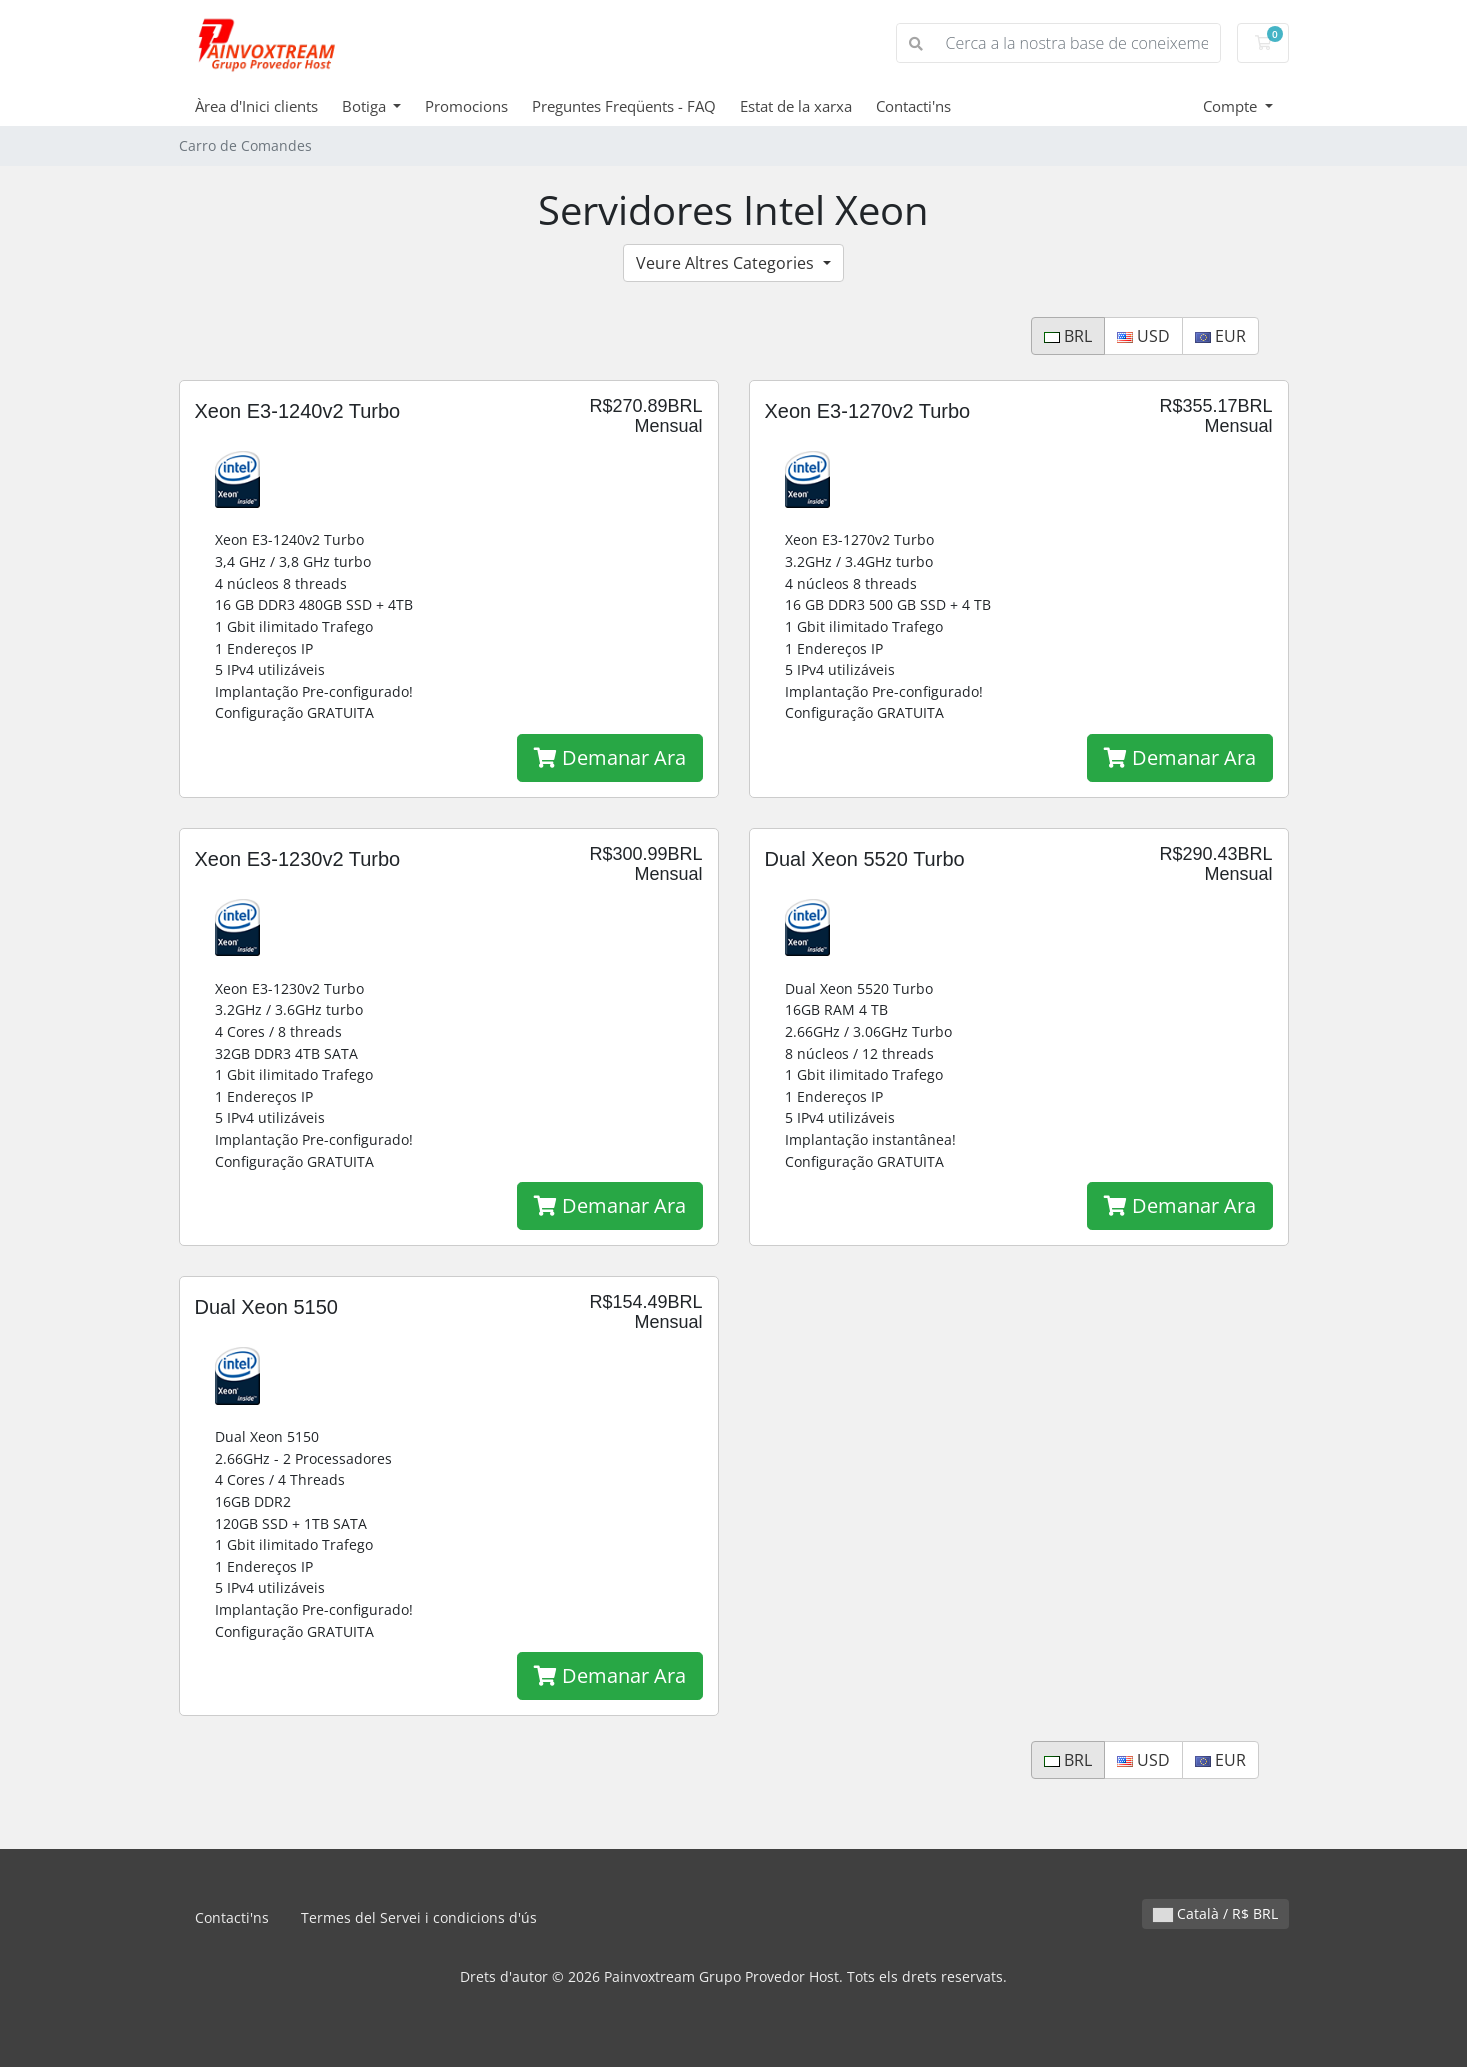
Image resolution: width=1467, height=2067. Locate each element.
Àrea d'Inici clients (256, 106)
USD (1143, 336)
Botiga (366, 106)
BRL (1068, 336)
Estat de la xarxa (796, 106)
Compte (1232, 106)
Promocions (466, 106)
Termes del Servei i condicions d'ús (419, 1917)
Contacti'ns (913, 106)
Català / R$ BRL (1215, 1913)
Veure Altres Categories (727, 263)
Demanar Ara (610, 757)
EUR (1220, 336)
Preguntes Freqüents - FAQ (624, 106)
